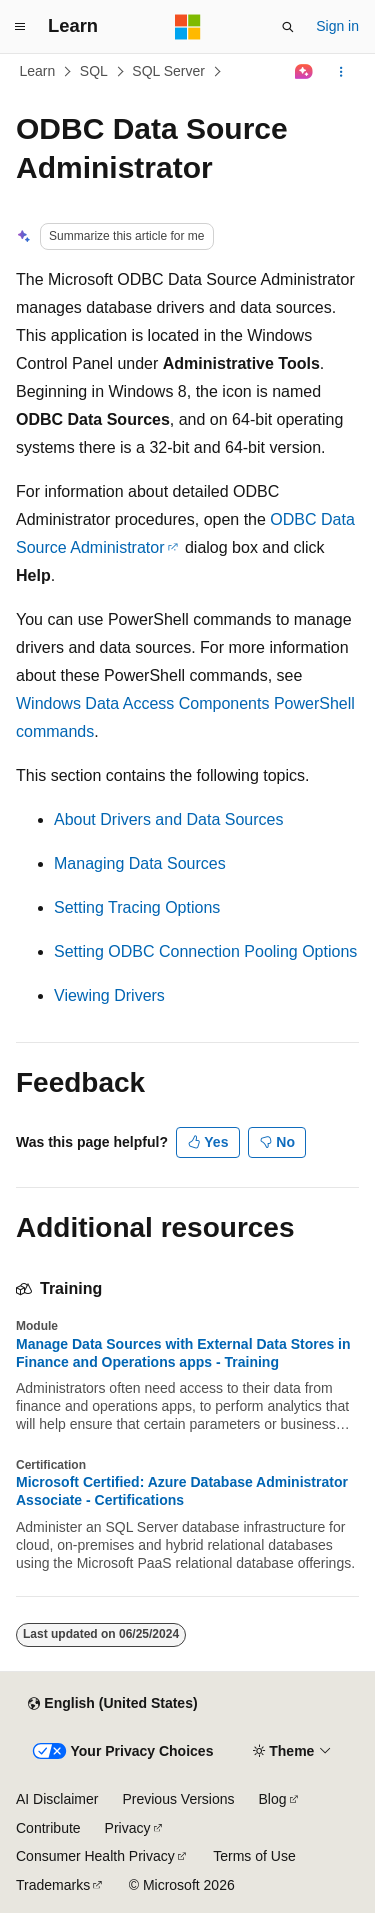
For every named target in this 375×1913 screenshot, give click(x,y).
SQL (94, 71)
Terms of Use (254, 1856)
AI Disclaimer (57, 1799)
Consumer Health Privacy (95, 1856)
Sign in (337, 26)
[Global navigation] (20, 27)
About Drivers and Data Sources (168, 819)
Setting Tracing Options (137, 907)
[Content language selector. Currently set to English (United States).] (112, 1704)
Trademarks (53, 1885)
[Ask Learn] (304, 72)
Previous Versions (178, 1799)
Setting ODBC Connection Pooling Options (205, 951)
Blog (273, 1799)
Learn (38, 71)
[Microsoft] (188, 27)
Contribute (48, 1828)
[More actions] (341, 72)
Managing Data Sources (140, 863)
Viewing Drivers (109, 995)
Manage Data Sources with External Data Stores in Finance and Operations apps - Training (183, 1353)
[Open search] (288, 27)
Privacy (128, 1828)
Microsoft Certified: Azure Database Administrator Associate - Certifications (182, 1491)
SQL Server (168, 71)
